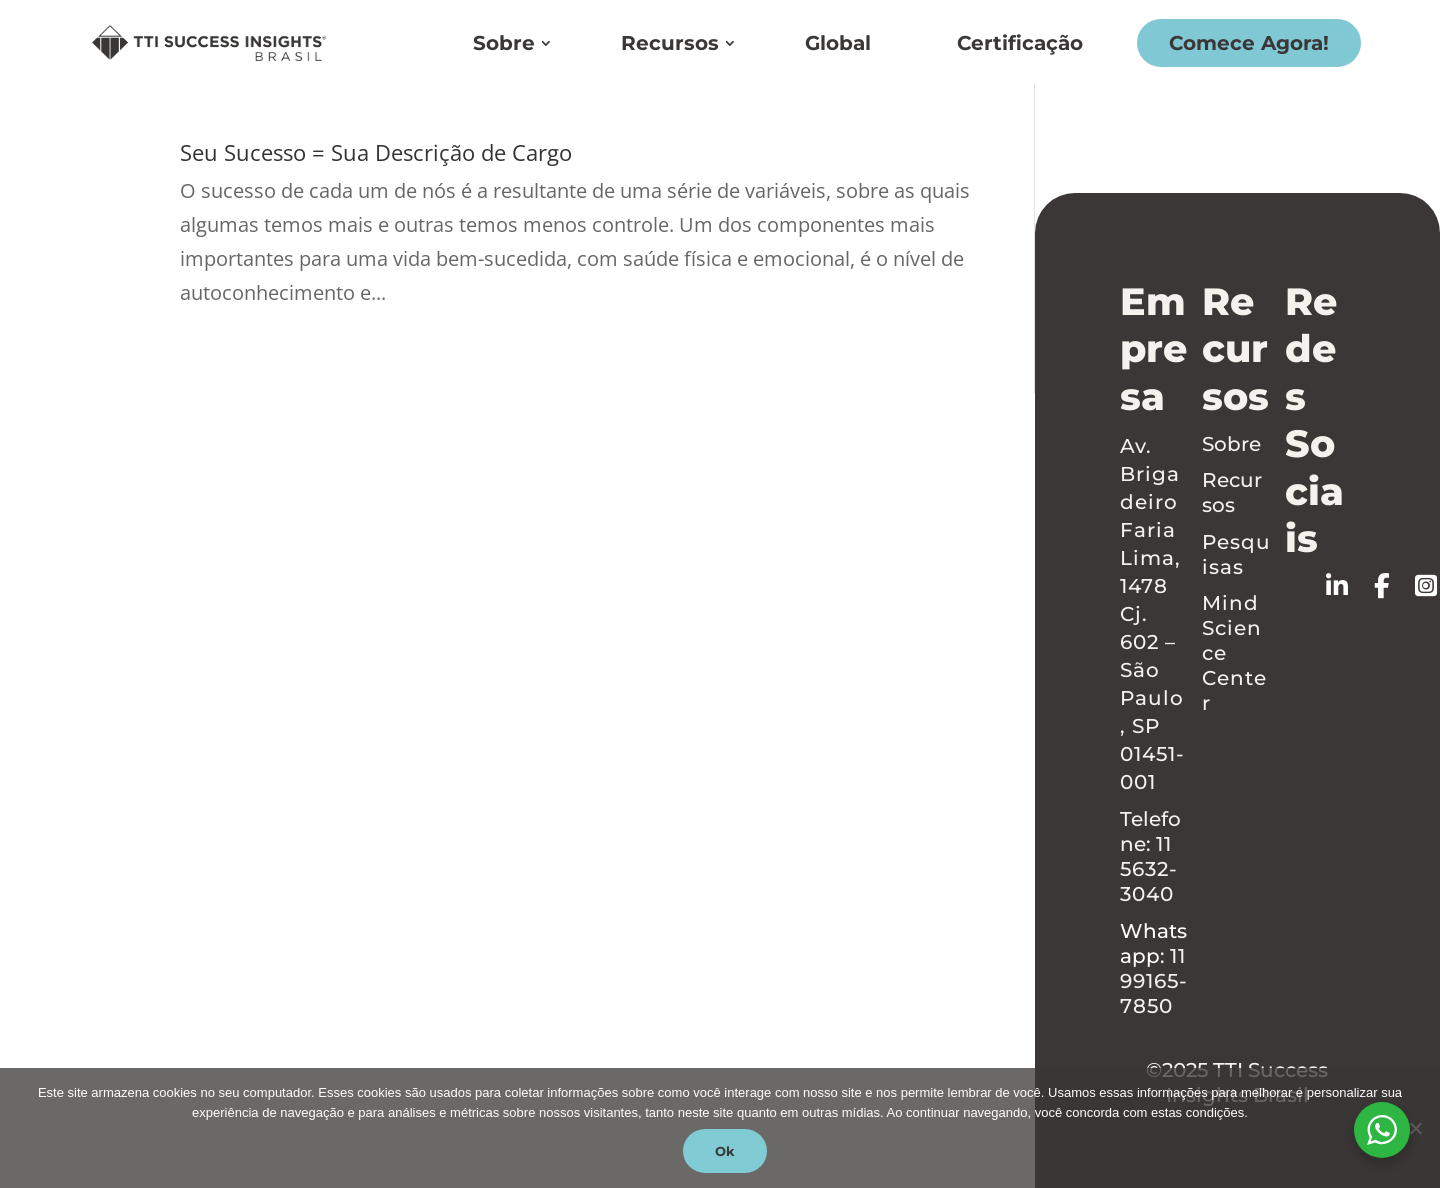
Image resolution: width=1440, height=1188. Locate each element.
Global (838, 43)
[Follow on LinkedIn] (1350, 586)
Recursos (670, 43)
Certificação (1020, 43)
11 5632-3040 (1149, 869)
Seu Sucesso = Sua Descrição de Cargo (376, 152)
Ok (725, 1151)
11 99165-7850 (1154, 981)
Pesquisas (1236, 554)
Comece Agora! (1249, 43)
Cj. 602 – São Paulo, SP (1152, 670)
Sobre (504, 43)
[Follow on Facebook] (1394, 586)
